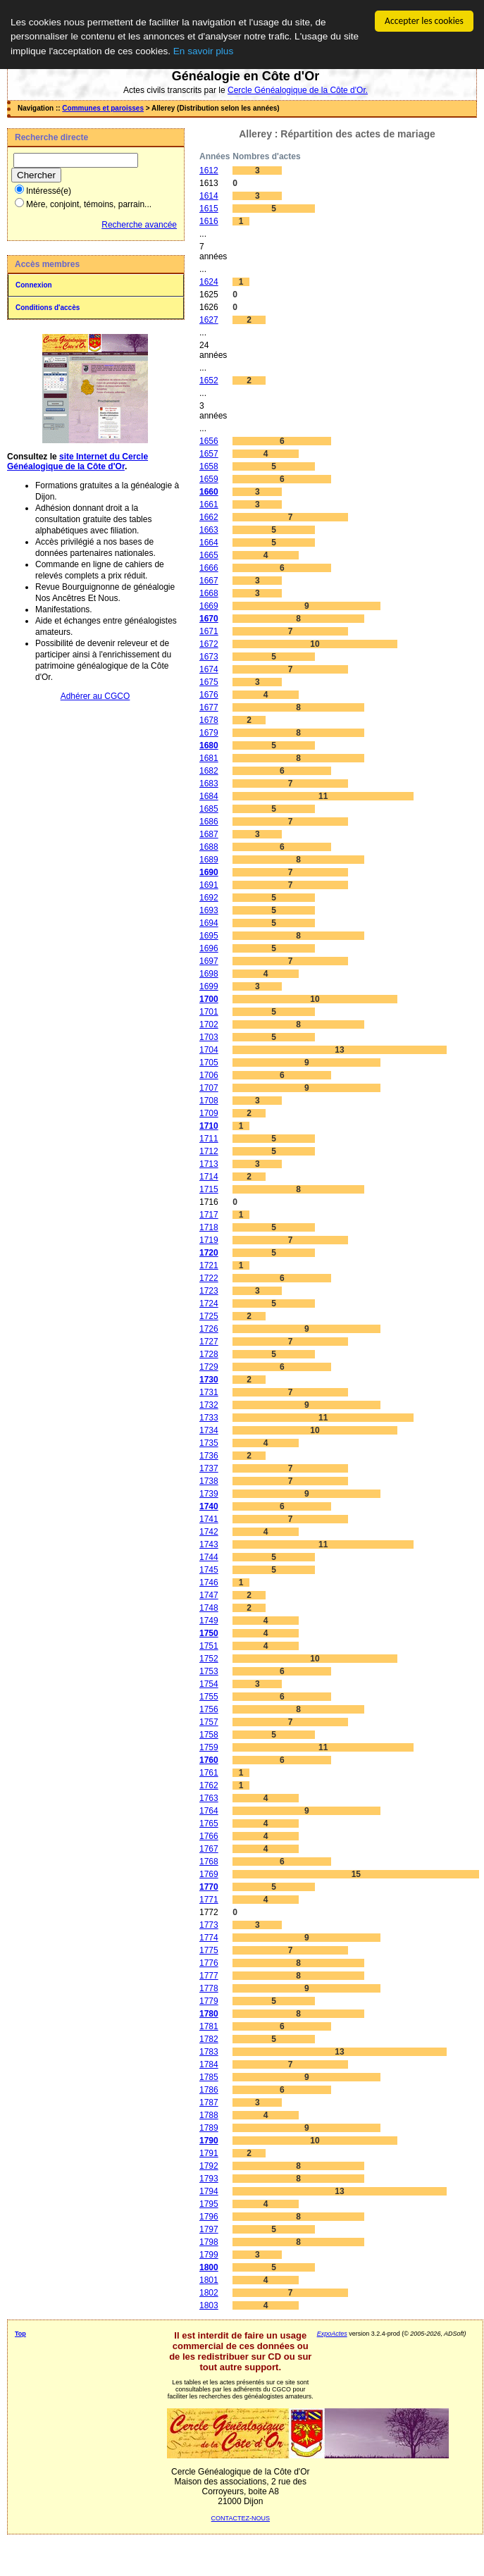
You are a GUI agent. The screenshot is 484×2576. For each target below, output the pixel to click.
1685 (208, 809)
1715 (208, 1189)
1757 (208, 1722)
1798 (208, 2242)
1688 (208, 847)
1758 (208, 1735)
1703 (208, 1037)
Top (20, 2333)
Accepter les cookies (424, 21)
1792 (208, 2166)
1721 (208, 1265)
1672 (208, 644)
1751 (208, 1646)
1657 (208, 454)
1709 (208, 1113)
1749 (208, 1621)
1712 (208, 1151)
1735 (208, 1443)
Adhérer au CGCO (95, 696)
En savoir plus (203, 51)
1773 (208, 1925)
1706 (208, 1075)
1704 (208, 1050)
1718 (208, 1227)
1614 (208, 196)
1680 (208, 745)
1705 (208, 1062)
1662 (208, 517)
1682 (208, 771)
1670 (208, 619)
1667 (208, 581)
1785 (208, 2077)
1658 (208, 466)
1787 (208, 2102)
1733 (208, 1418)
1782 (208, 2039)
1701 (208, 1012)
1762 (208, 1785)
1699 (208, 986)
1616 (208, 221)
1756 (208, 1709)
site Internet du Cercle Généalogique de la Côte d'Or (77, 461)
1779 (208, 2001)
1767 (208, 1849)
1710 (208, 1126)
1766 (208, 1836)
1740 (208, 1506)
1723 (208, 1291)
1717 (208, 1215)
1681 (208, 758)
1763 (208, 1798)
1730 (208, 1380)
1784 (208, 2064)
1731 (208, 1392)
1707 (208, 1088)
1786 (208, 2090)
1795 (208, 2204)
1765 (208, 1823)
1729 (208, 1367)
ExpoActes (332, 2333)
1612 (208, 170)
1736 (208, 1456)
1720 (208, 1253)
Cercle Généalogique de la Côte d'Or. (298, 90)
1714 (208, 1177)
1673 (208, 657)
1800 (208, 2267)
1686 (208, 821)
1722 (208, 1278)
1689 (208, 860)
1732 (208, 1405)
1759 (208, 1747)
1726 (208, 1329)
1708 (208, 1101)
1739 (208, 1494)
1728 (208, 1354)
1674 (208, 669)
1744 (208, 1557)
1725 (208, 1316)
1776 (208, 1963)
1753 (208, 1671)
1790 (208, 2140)
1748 (208, 1608)
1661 (208, 504)
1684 (208, 796)
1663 (208, 530)
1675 (208, 682)
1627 (208, 320)
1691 (208, 885)
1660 (208, 492)
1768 (208, 1861)
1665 (208, 555)
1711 (208, 1139)
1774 (208, 1938)
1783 (208, 2052)
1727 (208, 1341)
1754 (208, 1684)
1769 (208, 1874)
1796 (208, 2217)
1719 (208, 1240)
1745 (208, 1570)
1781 (208, 2026)
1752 (208, 1659)
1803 (208, 2305)
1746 (208, 1582)
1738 (208, 1481)
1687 (208, 834)
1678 (208, 720)
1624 (208, 282)
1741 (208, 1519)
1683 (208, 783)
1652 (208, 380)
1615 (208, 208)
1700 (208, 999)
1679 (208, 733)
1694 (208, 923)
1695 (208, 936)
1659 (208, 479)
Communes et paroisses (103, 108)
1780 (208, 2014)
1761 (208, 1773)
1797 (208, 2229)
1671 (208, 631)
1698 (208, 974)
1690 (208, 872)
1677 (208, 707)
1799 (208, 2255)
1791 (208, 2153)
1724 (208, 1303)
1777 (208, 1976)
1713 (208, 1164)
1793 (208, 2179)
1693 (208, 910)
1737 (208, 1468)
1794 (208, 2191)
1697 (208, 961)
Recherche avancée (139, 225)
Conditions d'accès (47, 307)
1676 (208, 695)
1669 (208, 606)
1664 (208, 542)
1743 (208, 1544)
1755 (208, 1697)
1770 (208, 1887)
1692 (208, 898)
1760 (208, 1760)
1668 (208, 593)
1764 (208, 1811)
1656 (208, 441)
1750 (208, 1633)
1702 (208, 1024)
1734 (208, 1430)
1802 (208, 2293)
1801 (208, 2280)
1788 (208, 2115)
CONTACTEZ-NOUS (240, 2518)
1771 (208, 1900)
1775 (208, 1950)
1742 (208, 1532)
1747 (208, 1595)
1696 (208, 948)
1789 (208, 2128)
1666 (208, 568)
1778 (208, 1988)
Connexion (33, 285)
